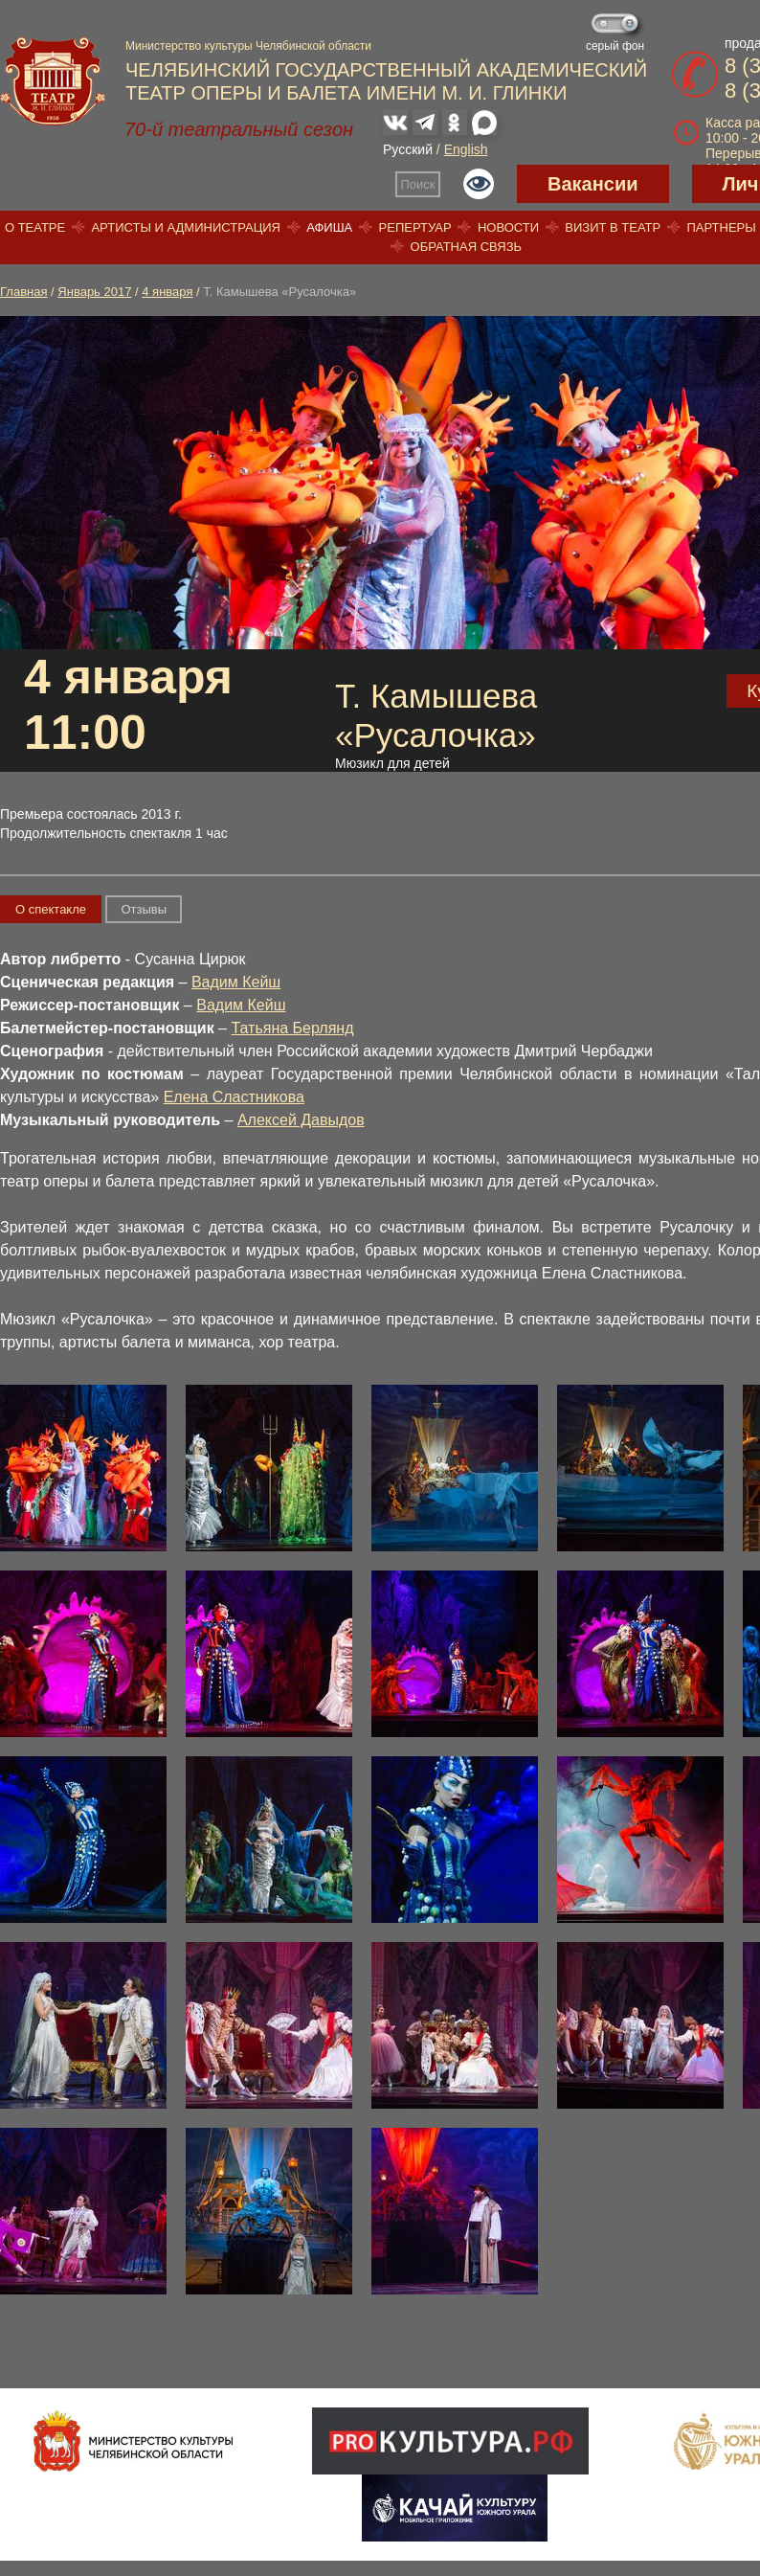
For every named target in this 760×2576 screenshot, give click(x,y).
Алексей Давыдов (301, 1120)
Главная (23, 291)
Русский (408, 149)
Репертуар (415, 227)
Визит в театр (612, 227)
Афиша (329, 227)
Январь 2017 (94, 291)
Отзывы (144, 909)
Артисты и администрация (185, 227)
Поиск (418, 184)
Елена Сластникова (234, 1097)
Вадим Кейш (235, 982)
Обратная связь (467, 246)
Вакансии (593, 183)
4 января (167, 291)
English (466, 149)
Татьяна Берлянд (292, 1028)
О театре (35, 227)
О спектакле (50, 909)
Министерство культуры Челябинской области (248, 46)
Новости (508, 227)
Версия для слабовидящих (478, 184)
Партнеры (720, 227)
